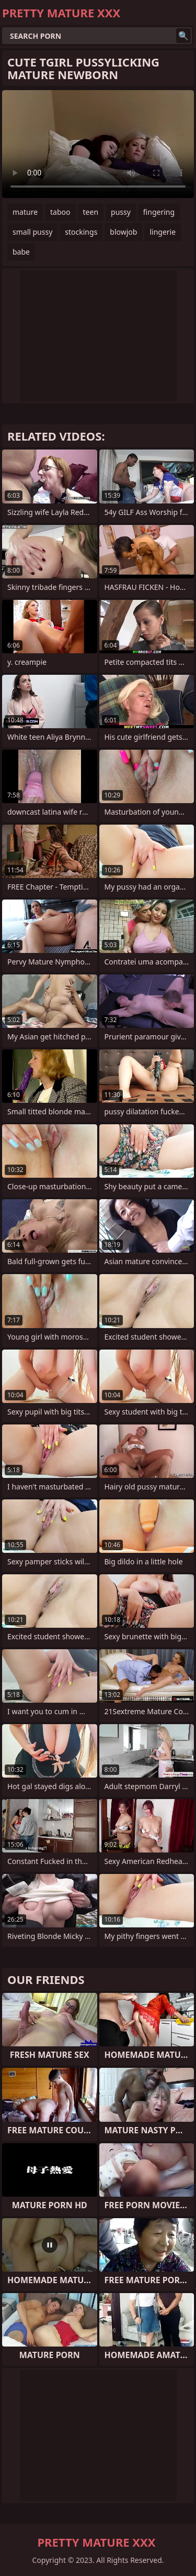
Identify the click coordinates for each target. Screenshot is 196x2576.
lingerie (162, 232)
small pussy (32, 232)
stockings (81, 232)
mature (25, 212)
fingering (159, 212)
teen (91, 212)
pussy (121, 212)
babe (21, 252)
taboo (60, 212)
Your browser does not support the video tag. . (98, 144)
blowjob (123, 232)
